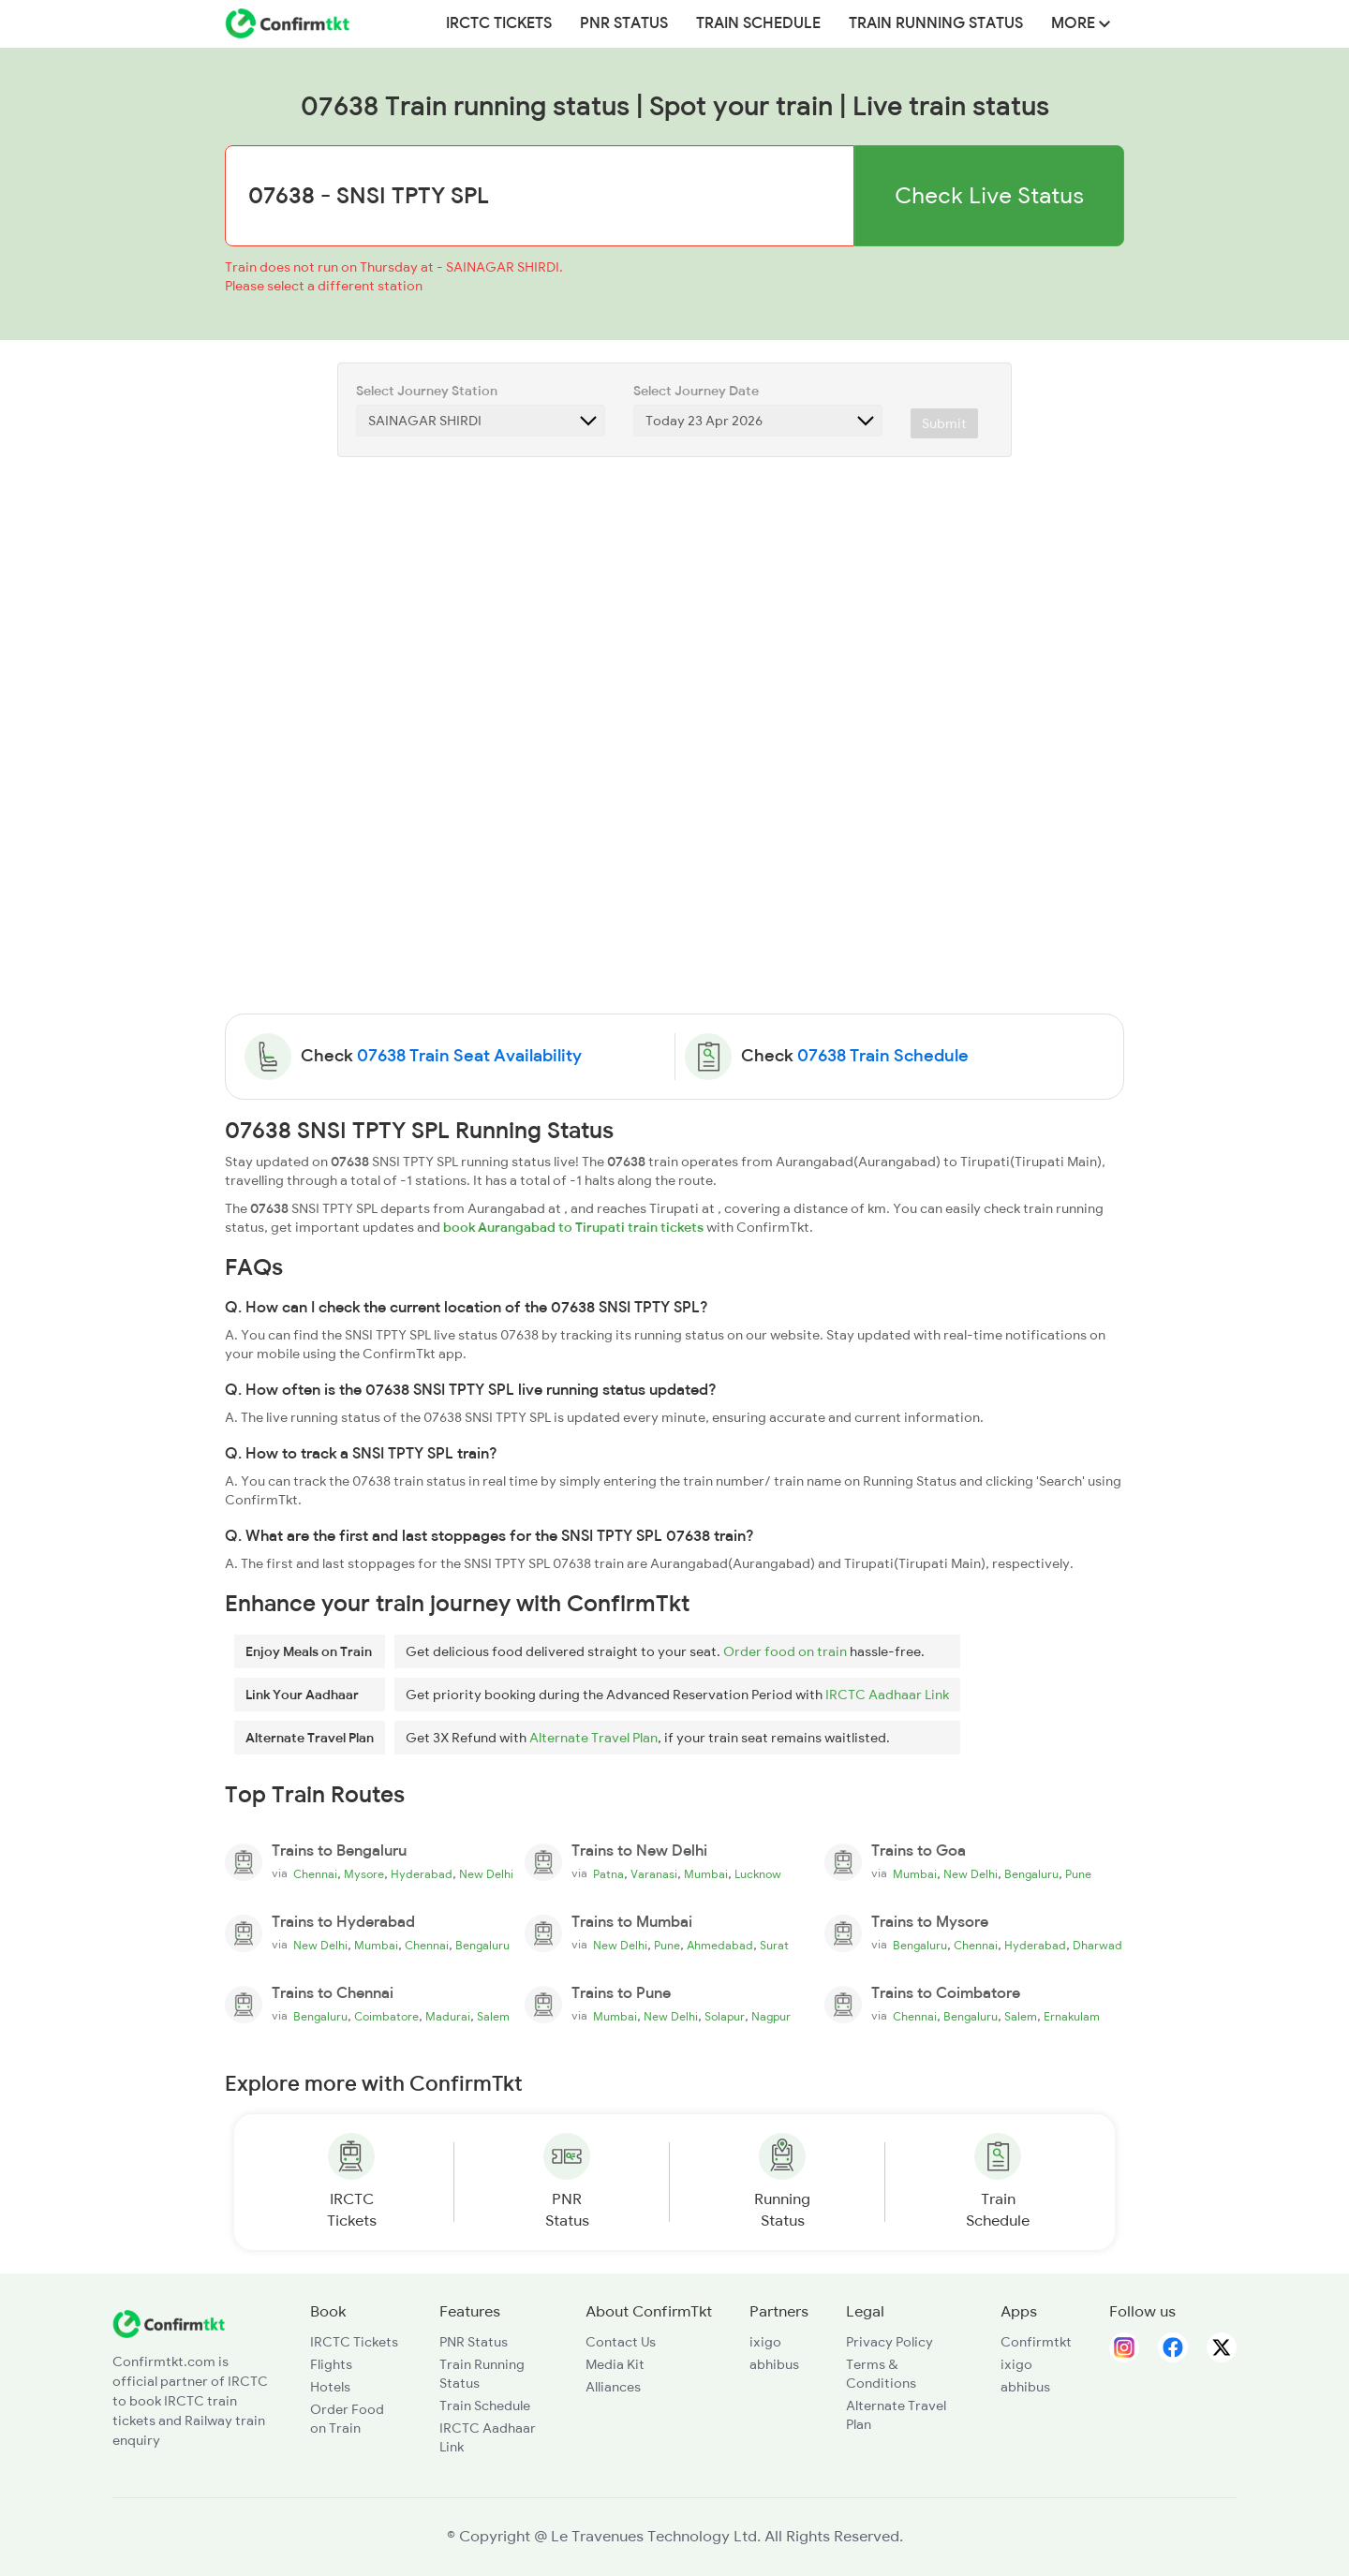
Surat (774, 1945)
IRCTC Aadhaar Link (887, 1694)
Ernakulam (1072, 2016)
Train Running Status (936, 23)
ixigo (765, 2341)
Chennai (315, 1874)
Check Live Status (989, 195)
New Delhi (486, 1874)
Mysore (364, 1874)
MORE (1080, 23)
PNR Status (624, 23)
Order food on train (785, 1651)
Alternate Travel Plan (593, 1737)
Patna (608, 1874)
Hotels (330, 2386)
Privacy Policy (889, 2341)
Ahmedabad (720, 1945)
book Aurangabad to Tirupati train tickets (573, 1227)
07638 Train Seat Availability (469, 1055)
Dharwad (1097, 1945)
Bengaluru (1031, 1874)
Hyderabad (421, 1874)
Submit (944, 423)
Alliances (613, 2386)
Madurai (447, 2016)
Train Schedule (758, 23)
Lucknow (757, 1874)
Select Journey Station (426, 390)
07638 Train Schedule (883, 1055)
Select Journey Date (696, 390)
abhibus (774, 2364)
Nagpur (771, 2016)
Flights (331, 2364)
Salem (493, 2016)
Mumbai (706, 1874)
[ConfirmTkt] (168, 2323)
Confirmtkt (1036, 2341)
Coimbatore (386, 2016)
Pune (1078, 1874)
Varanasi (653, 1874)
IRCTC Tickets (499, 23)
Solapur (724, 2016)
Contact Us (621, 2341)
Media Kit (615, 2364)
